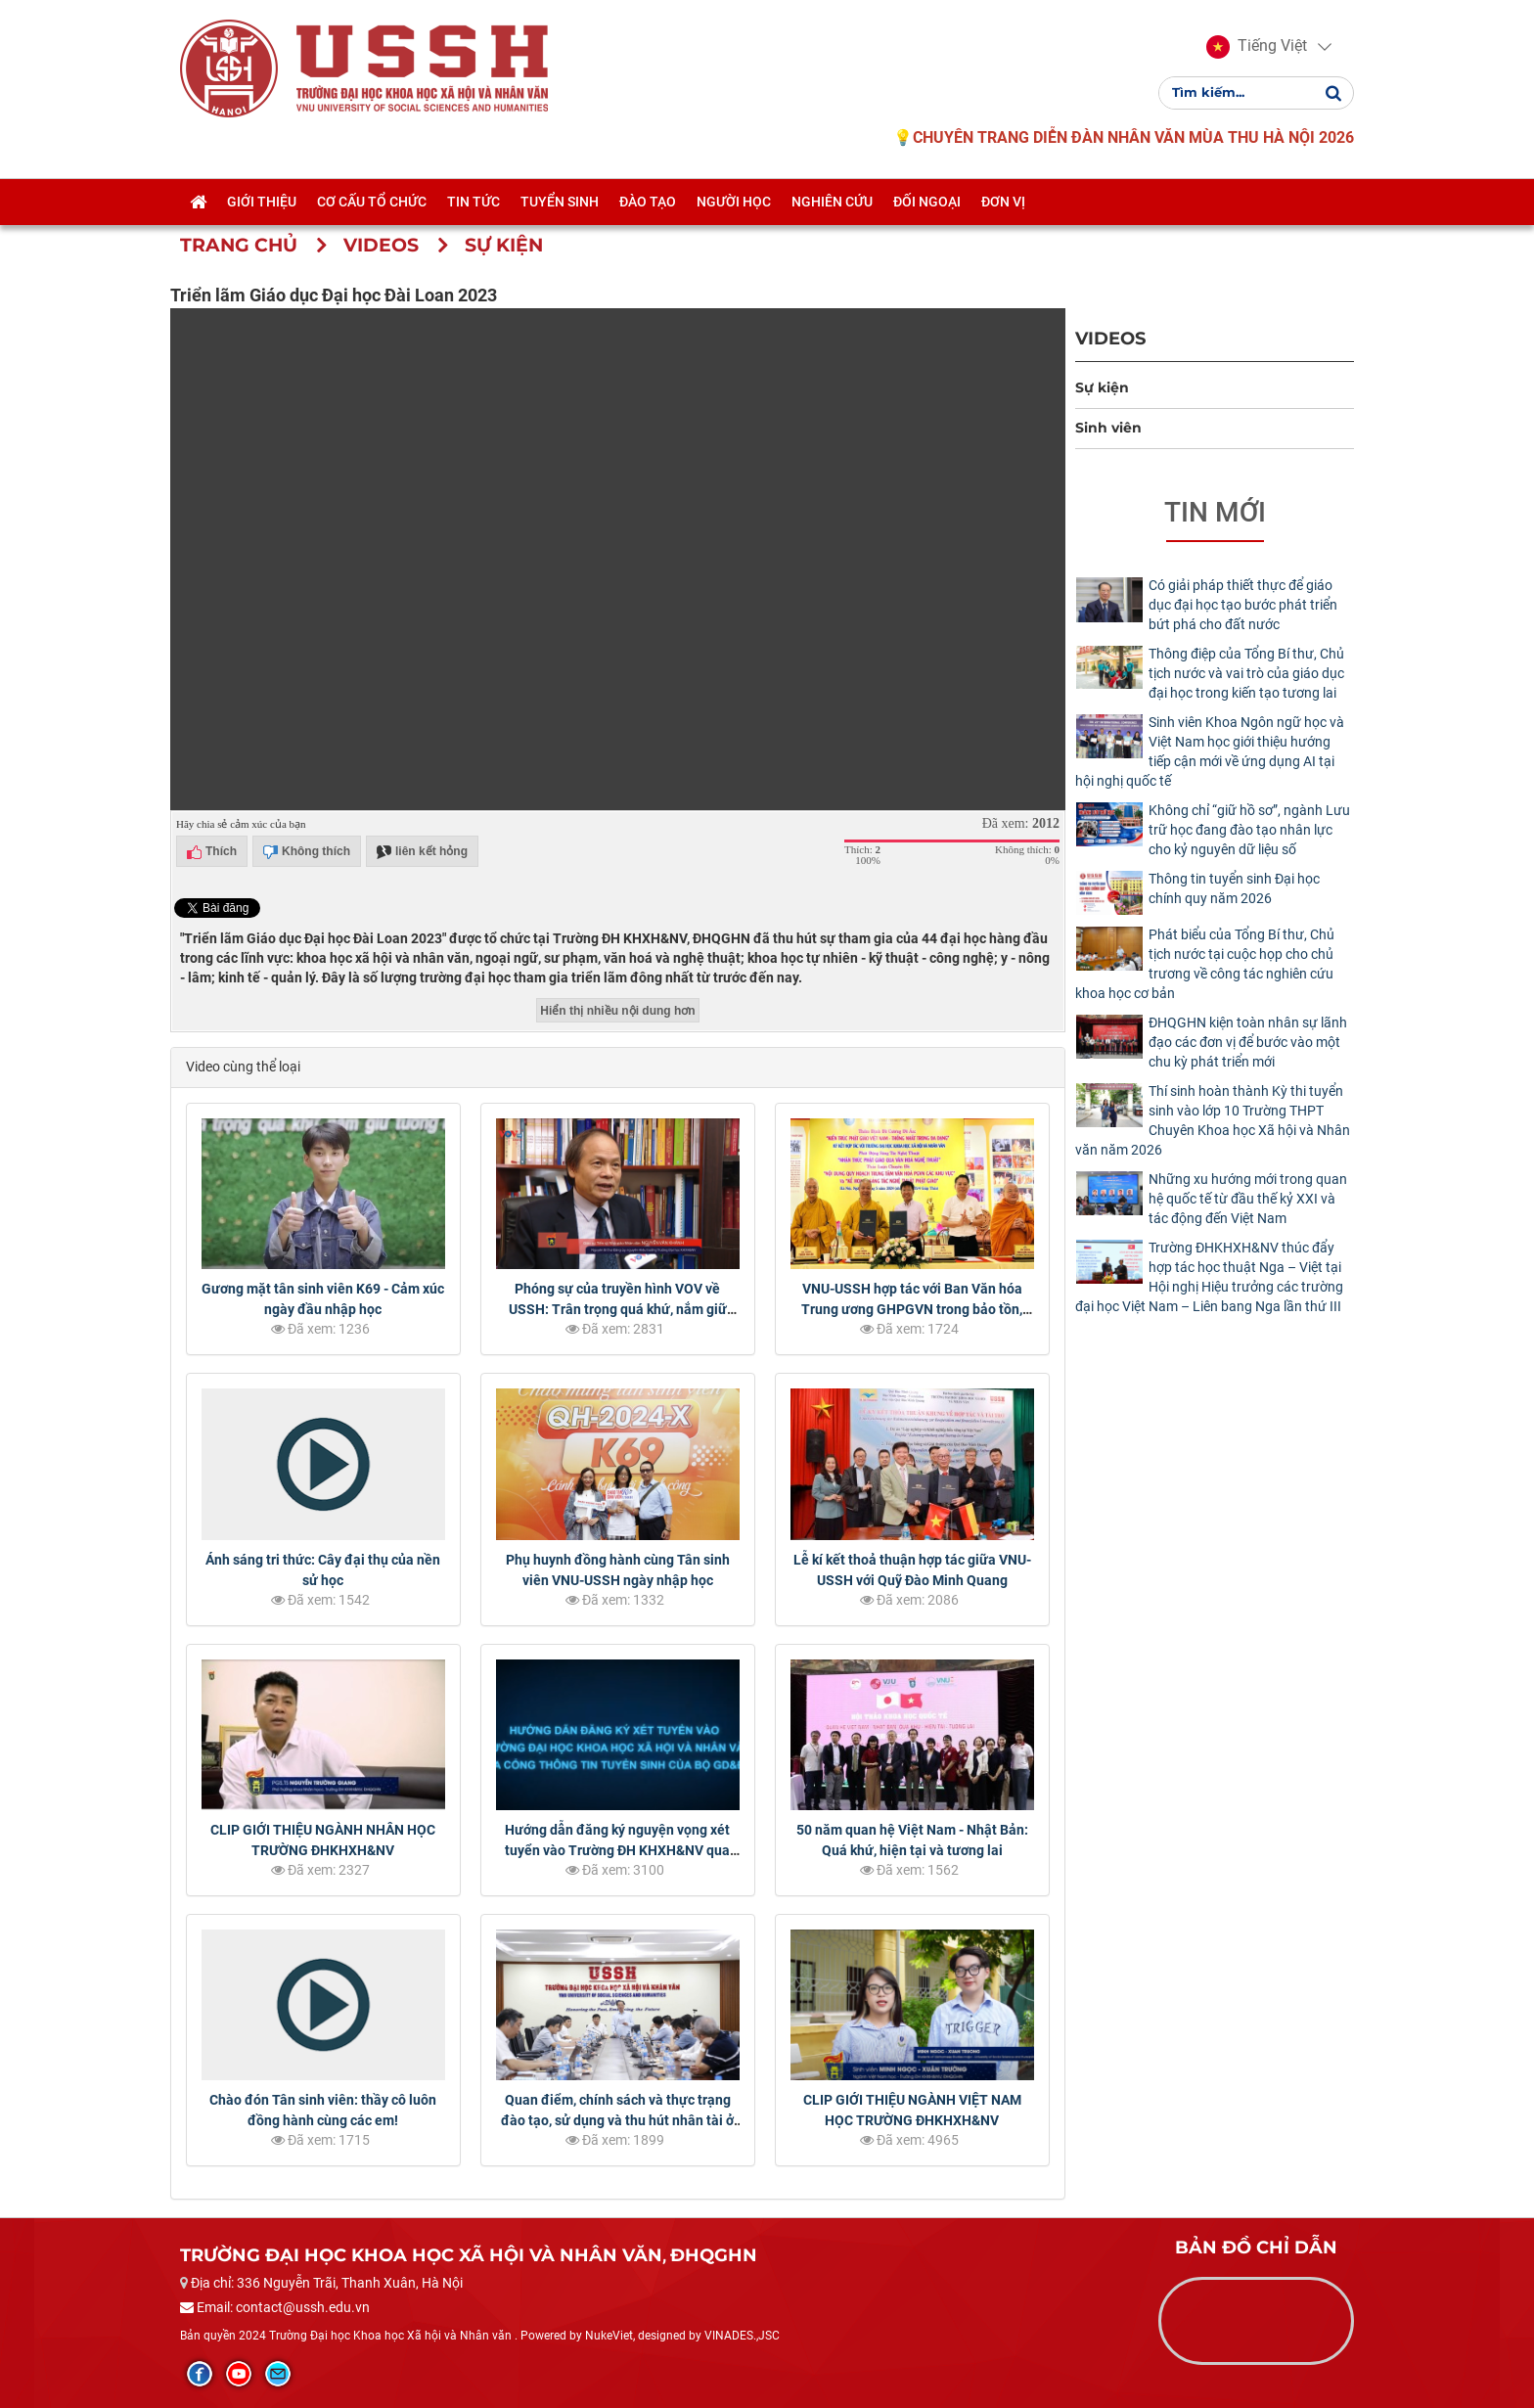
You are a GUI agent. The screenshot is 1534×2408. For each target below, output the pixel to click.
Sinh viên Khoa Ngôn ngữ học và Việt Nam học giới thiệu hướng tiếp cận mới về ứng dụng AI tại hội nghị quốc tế (1209, 751)
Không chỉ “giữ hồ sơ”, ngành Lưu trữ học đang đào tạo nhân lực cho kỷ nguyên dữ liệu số (1249, 829)
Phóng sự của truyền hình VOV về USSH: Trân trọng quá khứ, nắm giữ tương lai (618, 1309)
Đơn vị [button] (1003, 201)
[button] (1256, 47)
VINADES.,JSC (742, 2335)
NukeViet (609, 2335)
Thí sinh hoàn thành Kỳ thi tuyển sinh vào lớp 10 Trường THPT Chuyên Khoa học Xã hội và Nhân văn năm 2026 (1212, 1120)
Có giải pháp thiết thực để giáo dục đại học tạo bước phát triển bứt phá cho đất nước (1243, 604)
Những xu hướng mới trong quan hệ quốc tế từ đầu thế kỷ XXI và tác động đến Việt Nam (1248, 1198)
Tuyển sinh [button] (559, 201)
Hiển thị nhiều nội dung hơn (617, 1011)
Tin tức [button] (473, 201)
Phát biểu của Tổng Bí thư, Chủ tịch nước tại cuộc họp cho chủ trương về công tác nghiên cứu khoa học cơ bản (1204, 964)
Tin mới (1215, 512)
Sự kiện (1102, 387)
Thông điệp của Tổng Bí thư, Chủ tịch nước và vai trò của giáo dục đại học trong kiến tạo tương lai (1246, 673)
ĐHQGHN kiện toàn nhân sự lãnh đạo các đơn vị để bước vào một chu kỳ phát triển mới (1248, 1042)
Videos (1110, 338)
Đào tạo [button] (647, 201)
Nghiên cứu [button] (832, 201)
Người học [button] (734, 201)
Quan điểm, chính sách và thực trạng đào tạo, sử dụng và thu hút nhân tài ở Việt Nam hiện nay (617, 2120)
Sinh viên (1108, 427)
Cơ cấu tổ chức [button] (372, 201)
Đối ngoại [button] (927, 201)
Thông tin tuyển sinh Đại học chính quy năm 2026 (1234, 888)
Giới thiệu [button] (261, 201)
